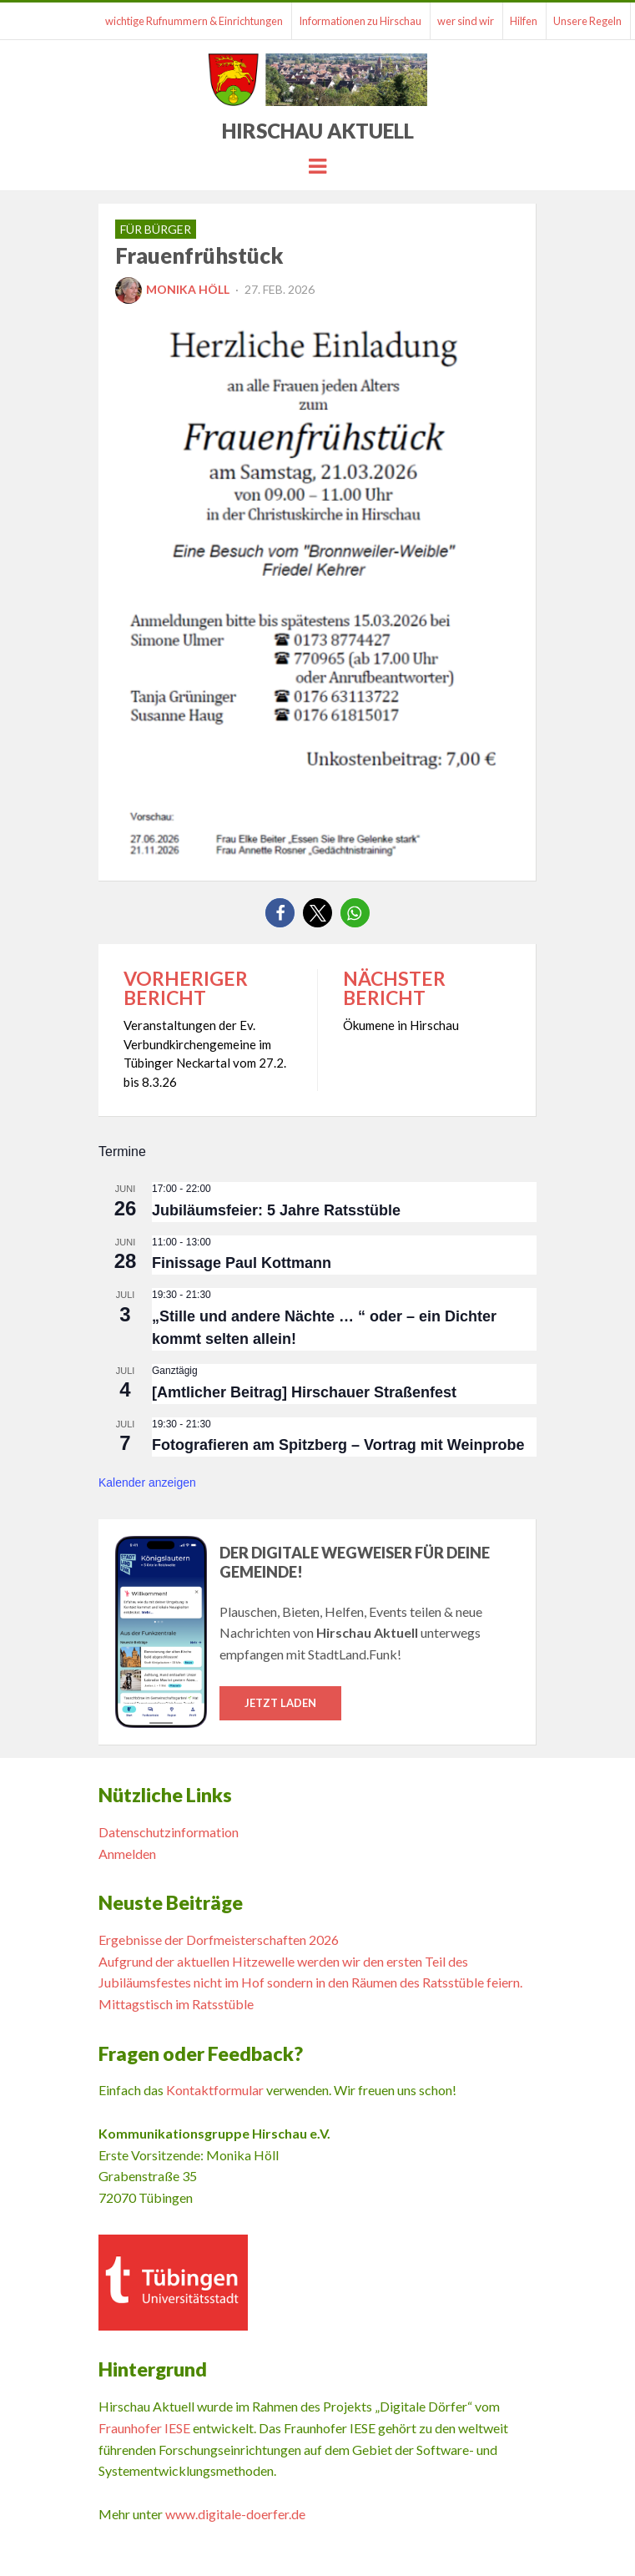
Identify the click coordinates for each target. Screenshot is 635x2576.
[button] (280, 912)
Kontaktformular (215, 2090)
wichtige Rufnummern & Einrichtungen (194, 21)
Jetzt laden (280, 1703)
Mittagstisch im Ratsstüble (176, 2004)
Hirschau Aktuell (318, 131)
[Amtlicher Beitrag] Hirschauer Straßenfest (304, 1392)
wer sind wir (465, 21)
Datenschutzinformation (168, 1832)
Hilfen (523, 21)
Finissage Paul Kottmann (241, 1263)
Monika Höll (172, 289)
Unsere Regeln (587, 21)
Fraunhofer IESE (144, 2428)
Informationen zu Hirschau (360, 21)
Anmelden (127, 1853)
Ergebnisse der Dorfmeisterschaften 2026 (218, 1939)
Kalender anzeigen (147, 1482)
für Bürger (155, 229)
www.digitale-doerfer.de (235, 2514)
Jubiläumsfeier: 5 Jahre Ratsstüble (276, 1210)
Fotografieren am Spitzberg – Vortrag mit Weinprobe (338, 1445)
